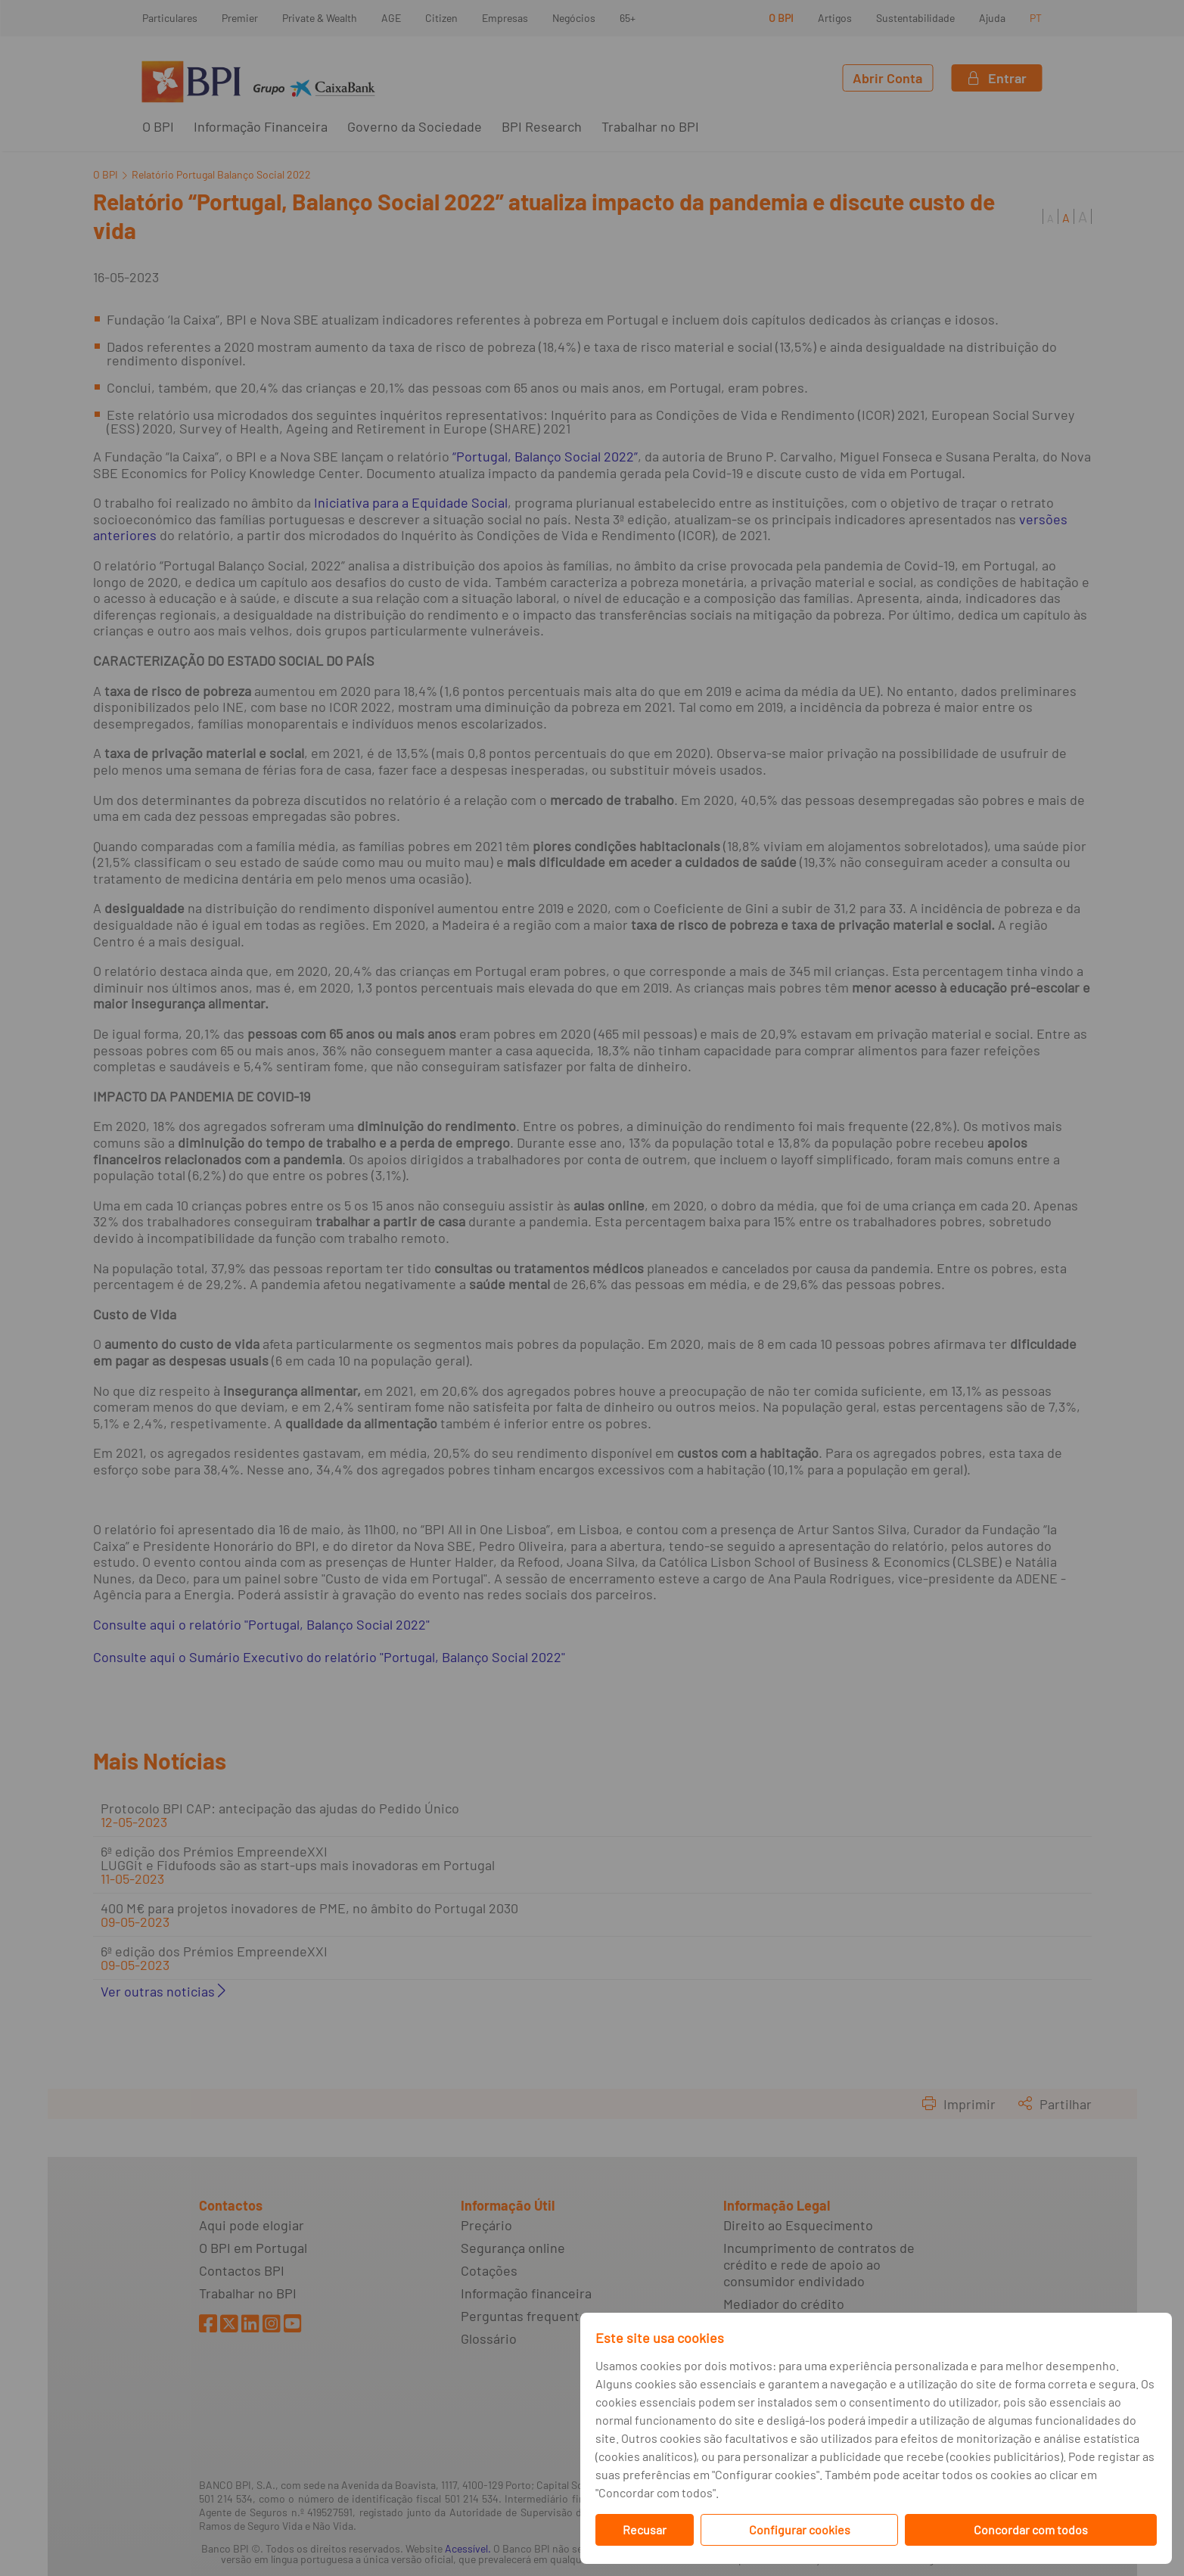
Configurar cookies (799, 2529)
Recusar (645, 2529)
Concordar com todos (1031, 2529)
